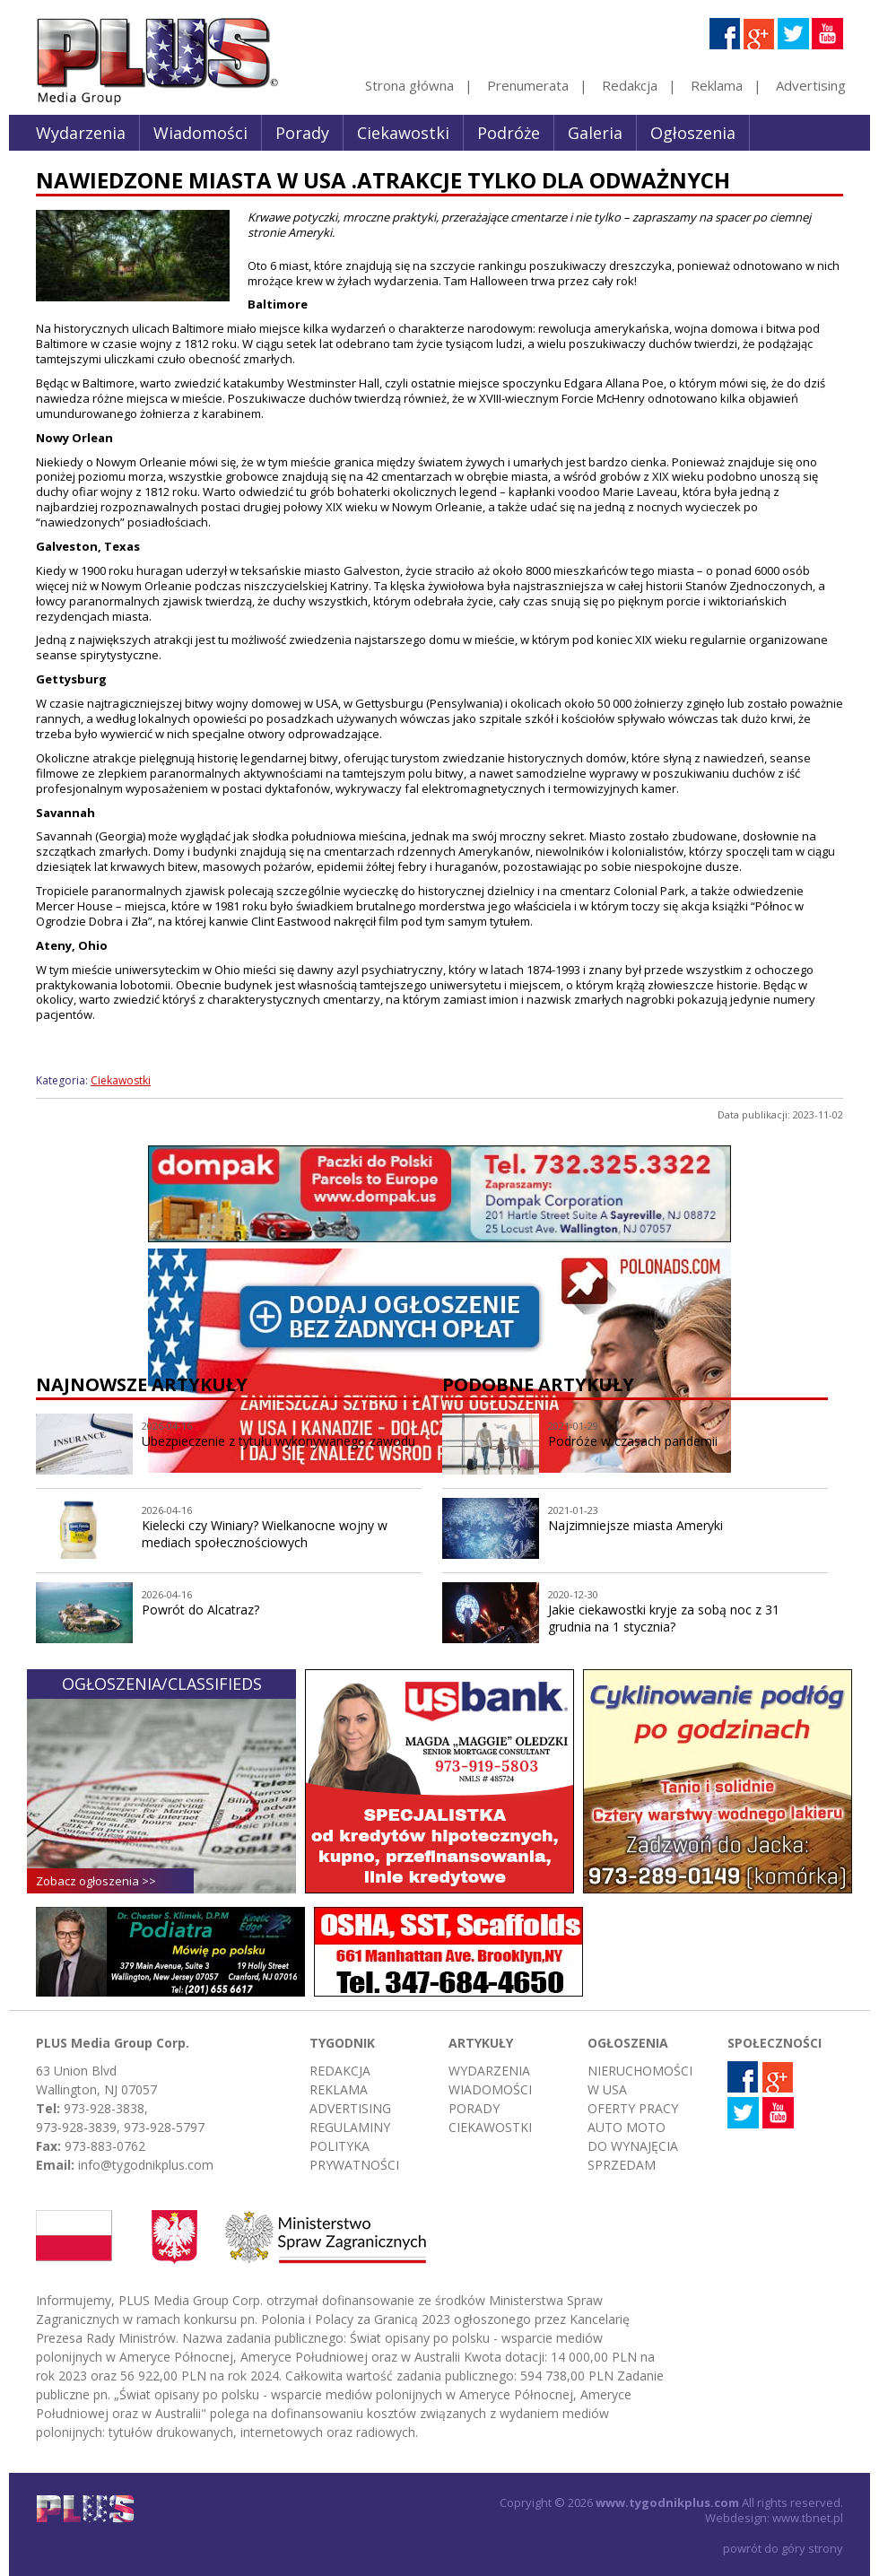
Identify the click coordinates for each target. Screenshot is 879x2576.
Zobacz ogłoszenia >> (96, 1881)
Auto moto (626, 2127)
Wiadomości (200, 133)
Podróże (508, 133)
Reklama (717, 85)
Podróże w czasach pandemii (633, 1440)
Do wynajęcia (632, 2145)
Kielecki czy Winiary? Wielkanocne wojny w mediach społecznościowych (264, 1534)
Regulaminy (349, 2127)
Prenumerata (528, 85)
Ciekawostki (403, 133)
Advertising (811, 85)
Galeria (595, 133)
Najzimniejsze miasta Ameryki (635, 1525)
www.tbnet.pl (807, 2518)
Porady (302, 133)
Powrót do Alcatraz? (200, 1609)
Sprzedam (621, 2164)
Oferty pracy (632, 2108)
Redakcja (629, 85)
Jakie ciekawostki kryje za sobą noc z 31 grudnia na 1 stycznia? (663, 1618)
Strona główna (409, 85)
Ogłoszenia (692, 133)
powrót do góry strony (783, 2548)
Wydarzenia (81, 133)
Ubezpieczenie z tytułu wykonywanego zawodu (278, 1440)
